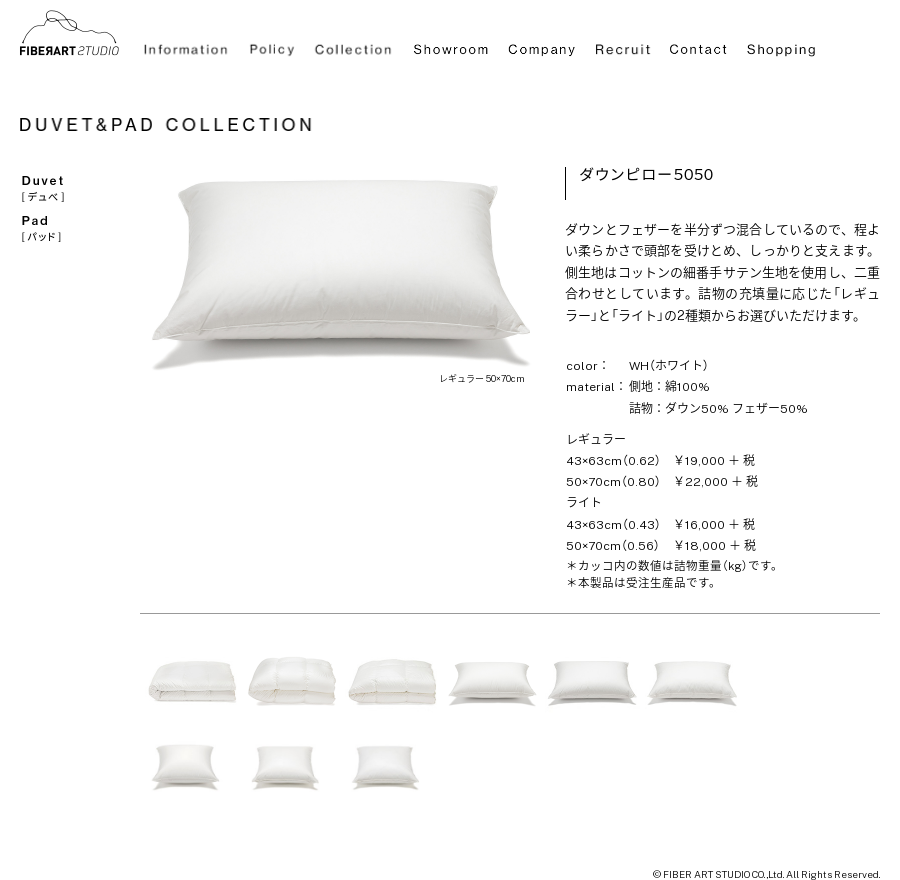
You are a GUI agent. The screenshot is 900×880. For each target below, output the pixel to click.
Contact (700, 44)
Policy (272, 44)
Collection (352, 44)
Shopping (782, 44)
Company (541, 44)
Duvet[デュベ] (67, 187)
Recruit (624, 44)
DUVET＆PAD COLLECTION (180, 127)
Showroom (450, 44)
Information (187, 44)
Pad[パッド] (67, 227)
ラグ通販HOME (70, 32)
